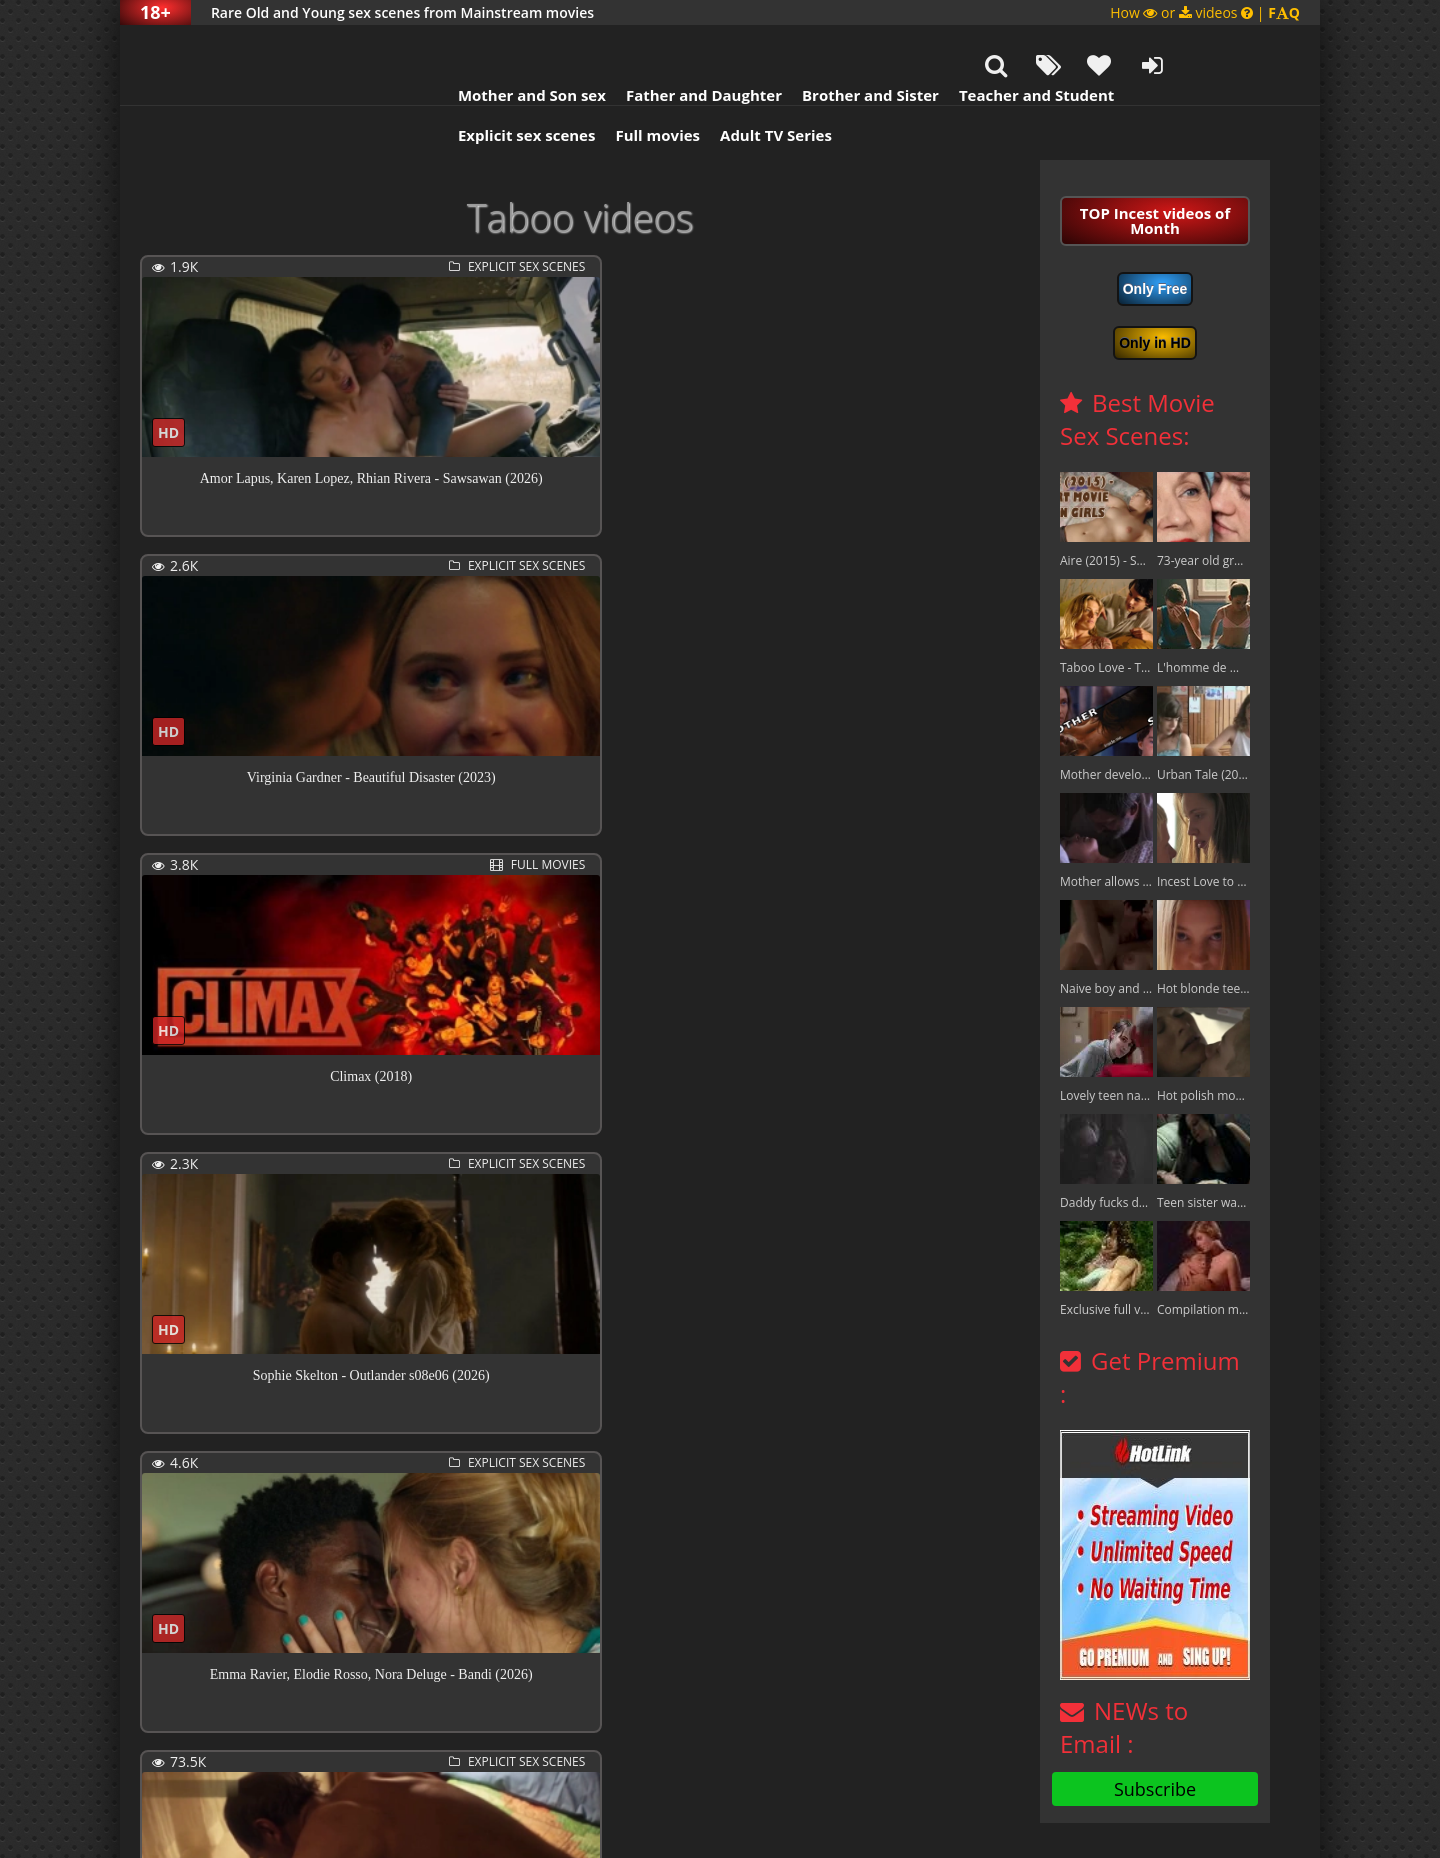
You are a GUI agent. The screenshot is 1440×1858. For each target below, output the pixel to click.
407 (667, 1749)
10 (591, 1749)
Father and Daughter (626, 45)
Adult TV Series (698, 85)
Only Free (1155, 239)
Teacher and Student (958, 45)
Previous (185, 1751)
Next (731, 1751)
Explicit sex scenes (449, 85)
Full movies (580, 85)
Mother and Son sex (454, 45)
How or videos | (1205, 12)
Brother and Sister (792, 45)
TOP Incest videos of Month (1155, 170)
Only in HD (1155, 293)
